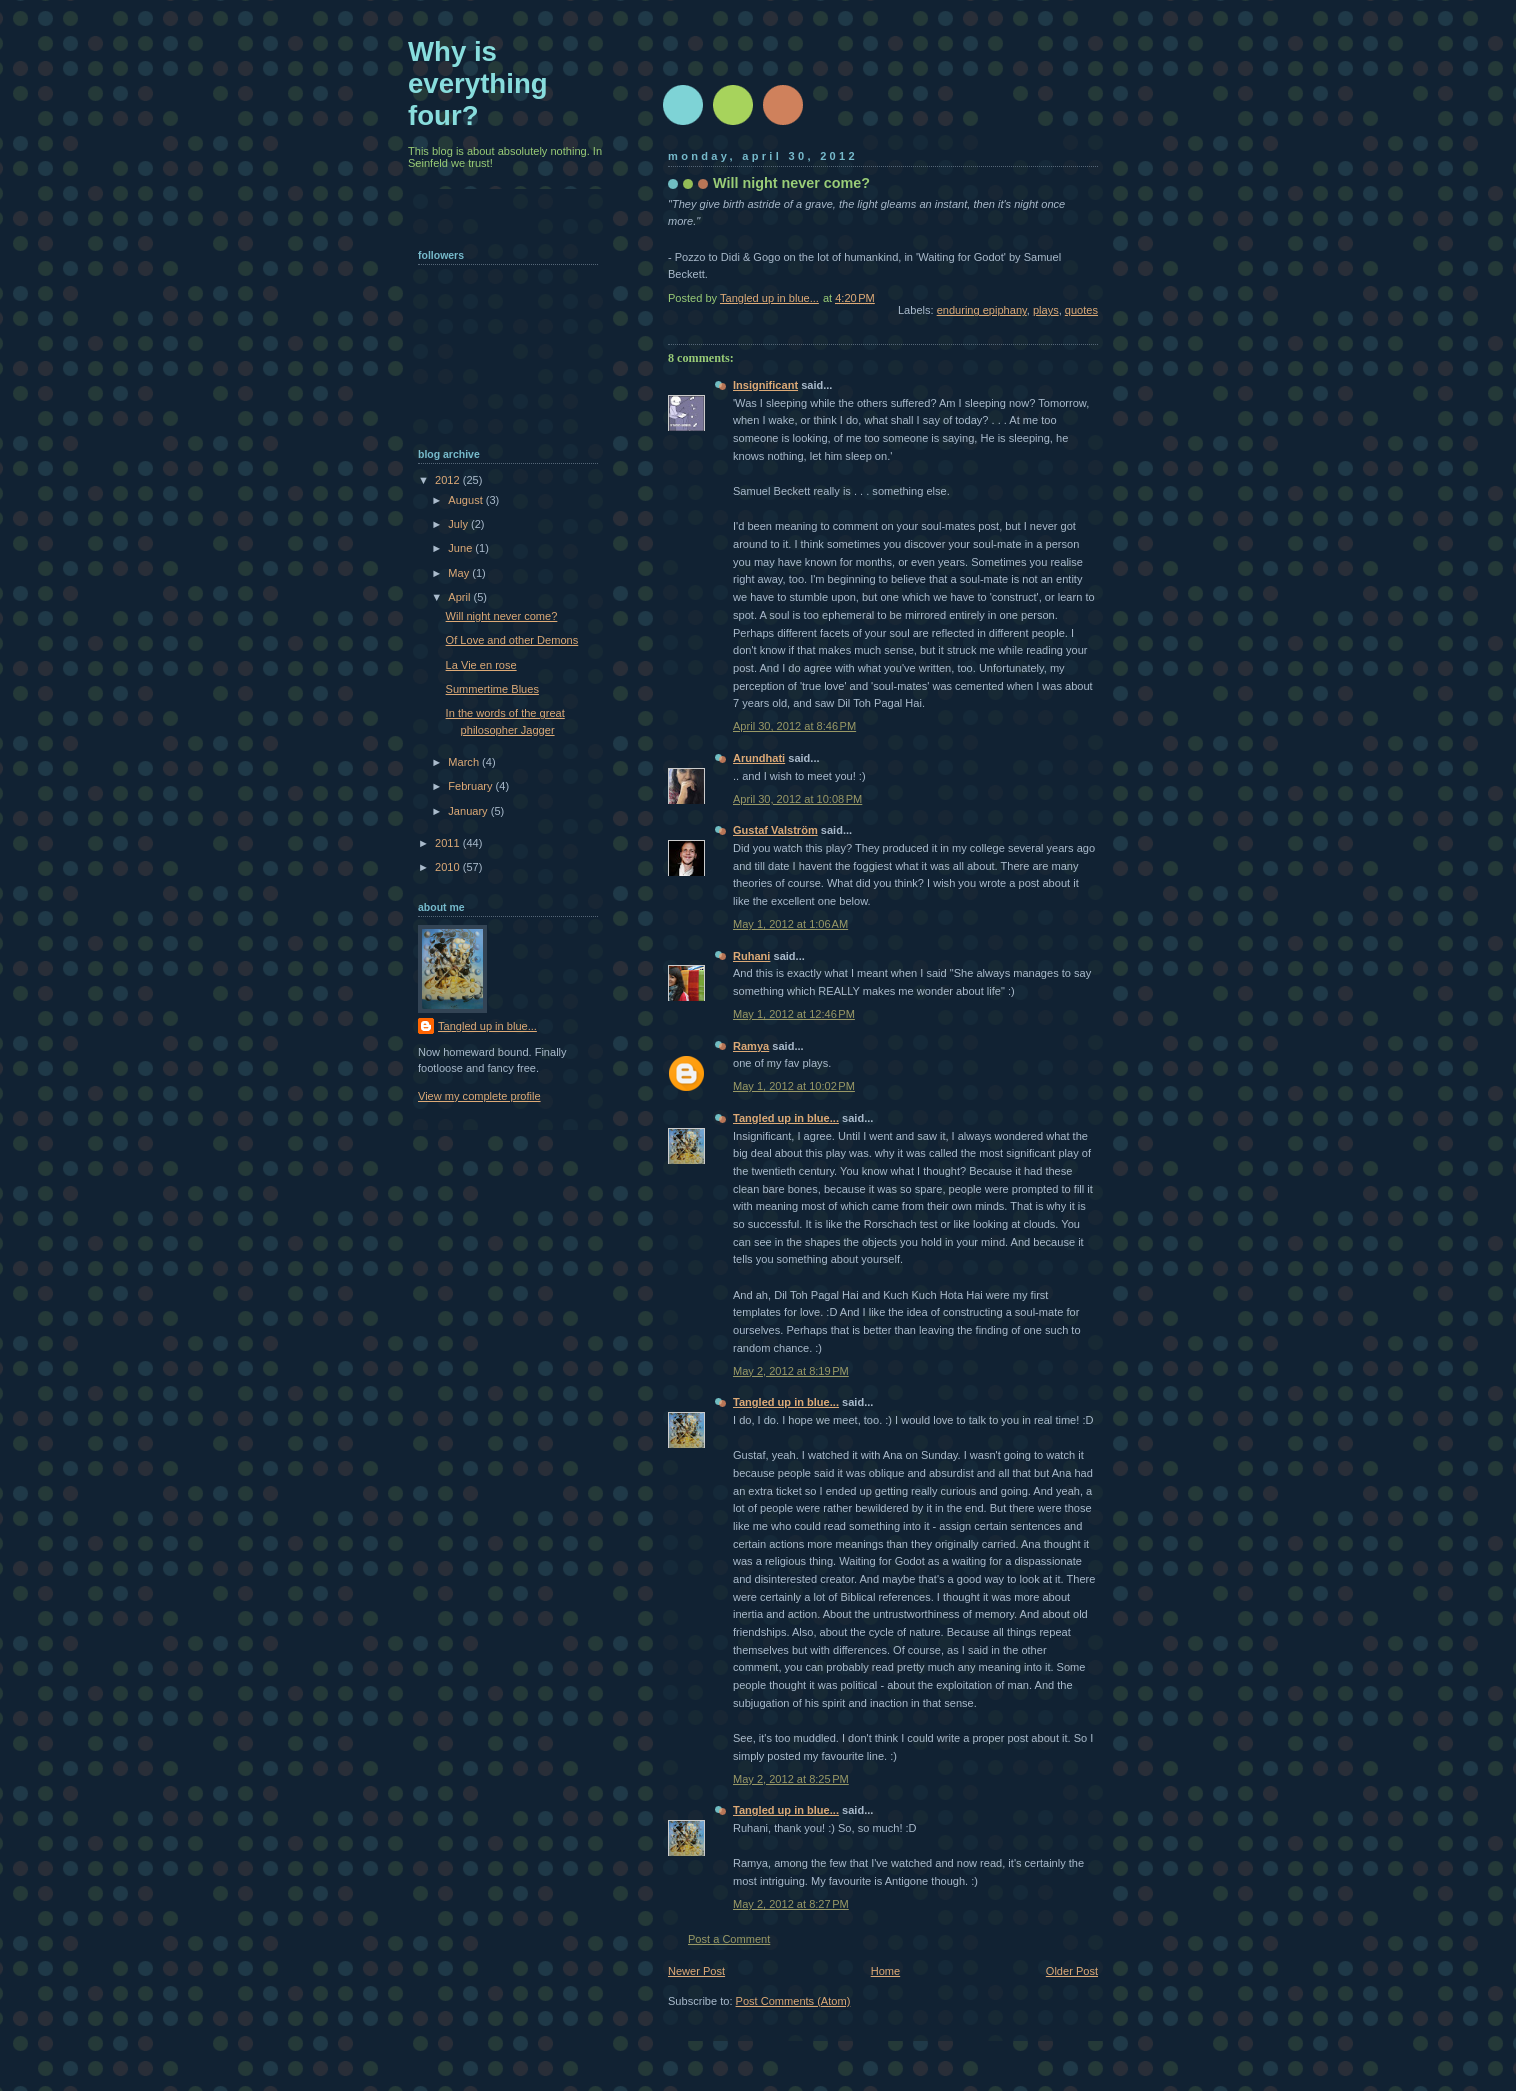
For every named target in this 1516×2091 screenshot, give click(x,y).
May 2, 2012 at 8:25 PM (791, 1779)
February (471, 786)
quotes (1081, 310)
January (469, 811)
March (465, 762)
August (466, 500)
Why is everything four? (478, 83)
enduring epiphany (982, 310)
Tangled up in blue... (786, 1118)
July (459, 524)
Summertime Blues (492, 689)
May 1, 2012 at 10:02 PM (794, 1086)
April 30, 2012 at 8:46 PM (794, 726)
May (460, 573)
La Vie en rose (481, 665)
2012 (449, 480)
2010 (449, 867)
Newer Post (696, 1971)
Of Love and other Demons (512, 640)
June (461, 548)
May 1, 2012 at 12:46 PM (794, 1014)
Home (885, 1971)
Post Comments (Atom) (793, 2001)
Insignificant (765, 385)
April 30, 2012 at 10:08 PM (797, 799)
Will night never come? (502, 616)
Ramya (751, 1046)
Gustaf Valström (775, 830)
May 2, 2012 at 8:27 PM (791, 1904)
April (460, 597)
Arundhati (759, 758)
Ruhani (751, 956)
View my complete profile (479, 1096)
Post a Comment (729, 1939)
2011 (449, 843)
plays (1046, 310)
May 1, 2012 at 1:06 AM (790, 924)
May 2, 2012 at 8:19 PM (791, 1371)
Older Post (1072, 1971)
